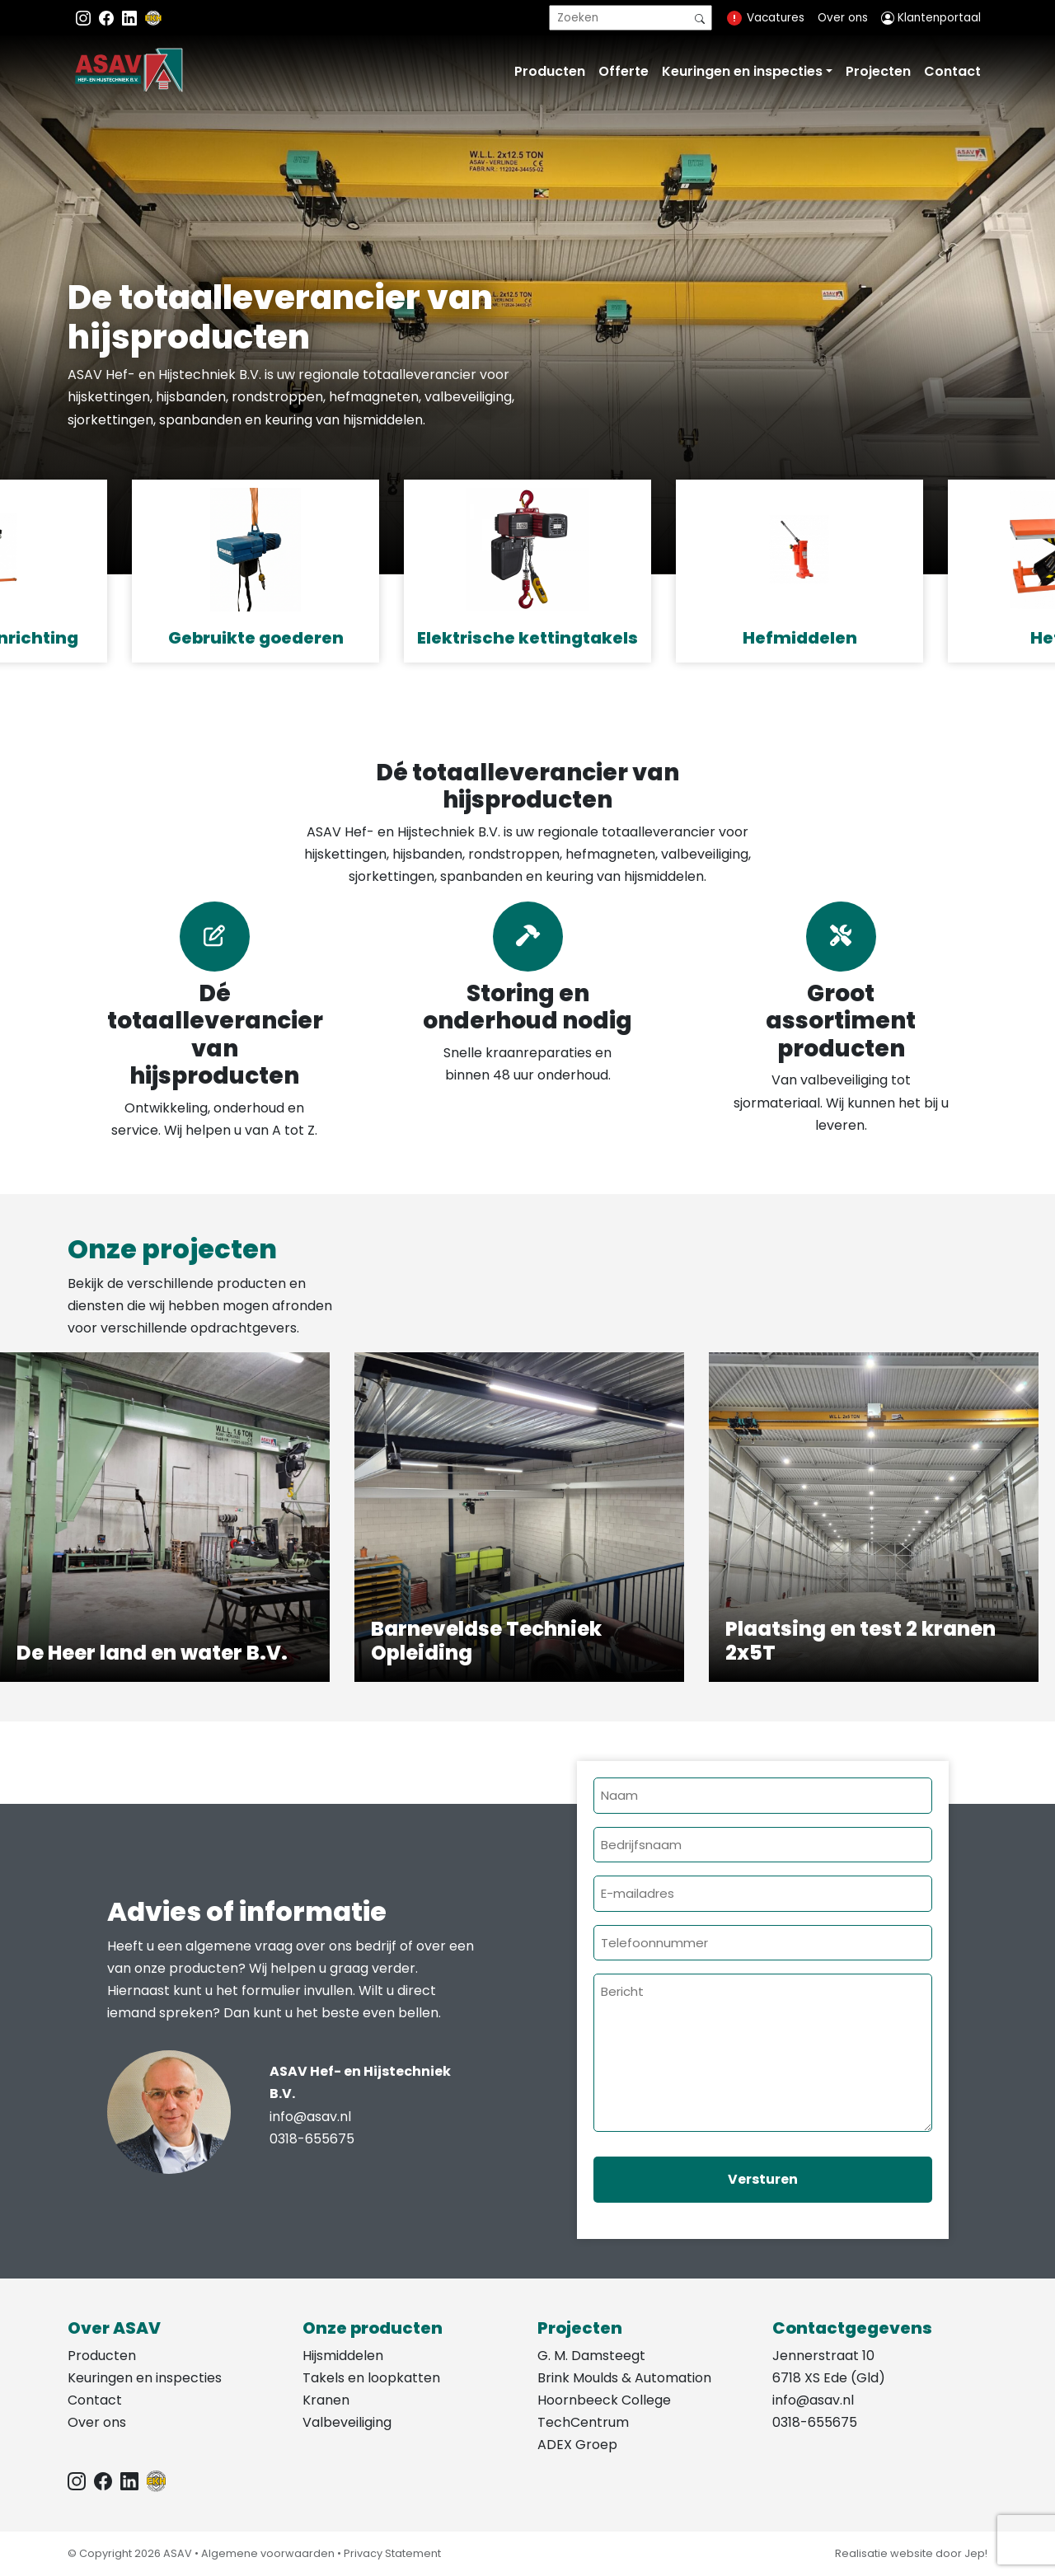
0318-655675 (312, 2138)
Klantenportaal (931, 18)
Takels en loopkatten (371, 2377)
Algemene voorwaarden (268, 2553)
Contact (952, 71)
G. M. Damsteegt (591, 2355)
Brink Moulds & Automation (624, 2377)
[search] (630, 17)
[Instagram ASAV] (85, 18)
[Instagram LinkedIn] (131, 18)
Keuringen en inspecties (742, 71)
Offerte (623, 71)
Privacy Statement (392, 2553)
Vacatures (775, 18)
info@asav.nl (310, 2116)
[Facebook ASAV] (108, 18)
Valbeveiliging (347, 2422)
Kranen (325, 2400)
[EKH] (153, 18)
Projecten (878, 71)
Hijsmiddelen (342, 2355)
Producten (549, 71)
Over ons (843, 18)
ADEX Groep (577, 2444)
